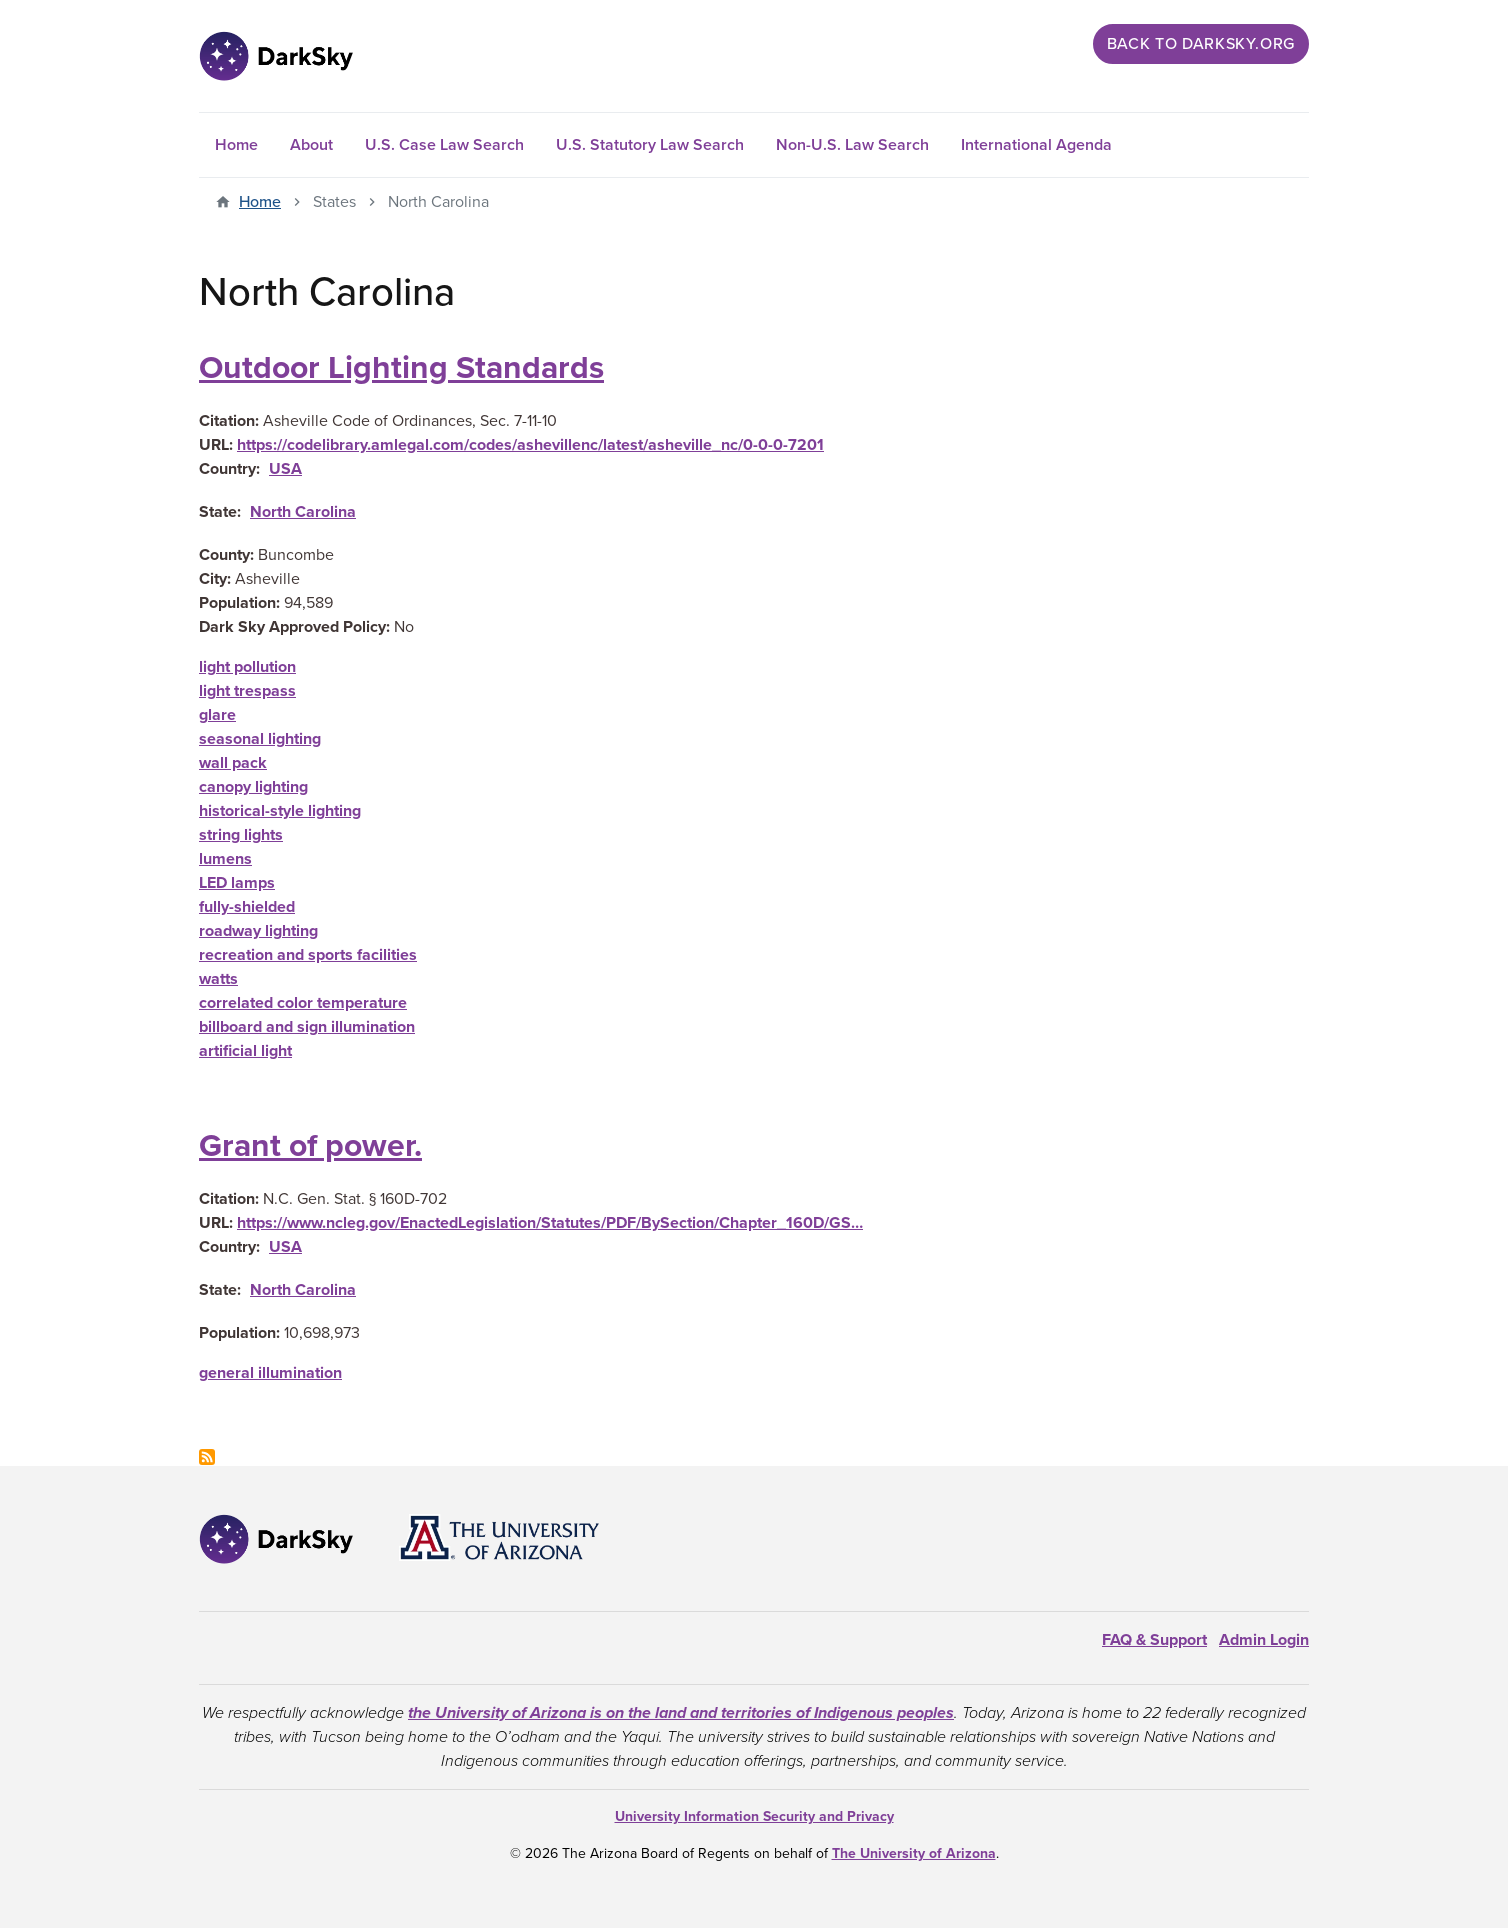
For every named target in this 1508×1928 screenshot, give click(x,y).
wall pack (233, 763)
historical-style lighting (280, 811)
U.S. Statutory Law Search (650, 145)
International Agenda (1036, 145)
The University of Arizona (914, 1853)
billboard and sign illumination (307, 1027)
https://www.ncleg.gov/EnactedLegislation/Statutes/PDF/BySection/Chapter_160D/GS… (550, 1223)
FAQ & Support (1154, 1640)
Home (236, 145)
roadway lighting (258, 931)
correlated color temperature (303, 1003)
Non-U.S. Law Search (852, 145)
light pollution (247, 667)
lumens (225, 859)
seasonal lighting (260, 739)
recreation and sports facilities (308, 955)
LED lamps (237, 883)
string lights (241, 835)
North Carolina (303, 512)
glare (217, 715)
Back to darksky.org (1201, 44)
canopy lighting (253, 787)
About (311, 145)
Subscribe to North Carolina (207, 1457)
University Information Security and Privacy (754, 1816)
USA (285, 469)
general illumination (270, 1373)
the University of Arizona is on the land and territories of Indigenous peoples (681, 1713)
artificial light (245, 1051)
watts (218, 979)
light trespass (247, 691)
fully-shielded (247, 907)
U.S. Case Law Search (444, 145)
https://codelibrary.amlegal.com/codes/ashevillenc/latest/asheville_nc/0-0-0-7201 (530, 445)
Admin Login (1264, 1640)
